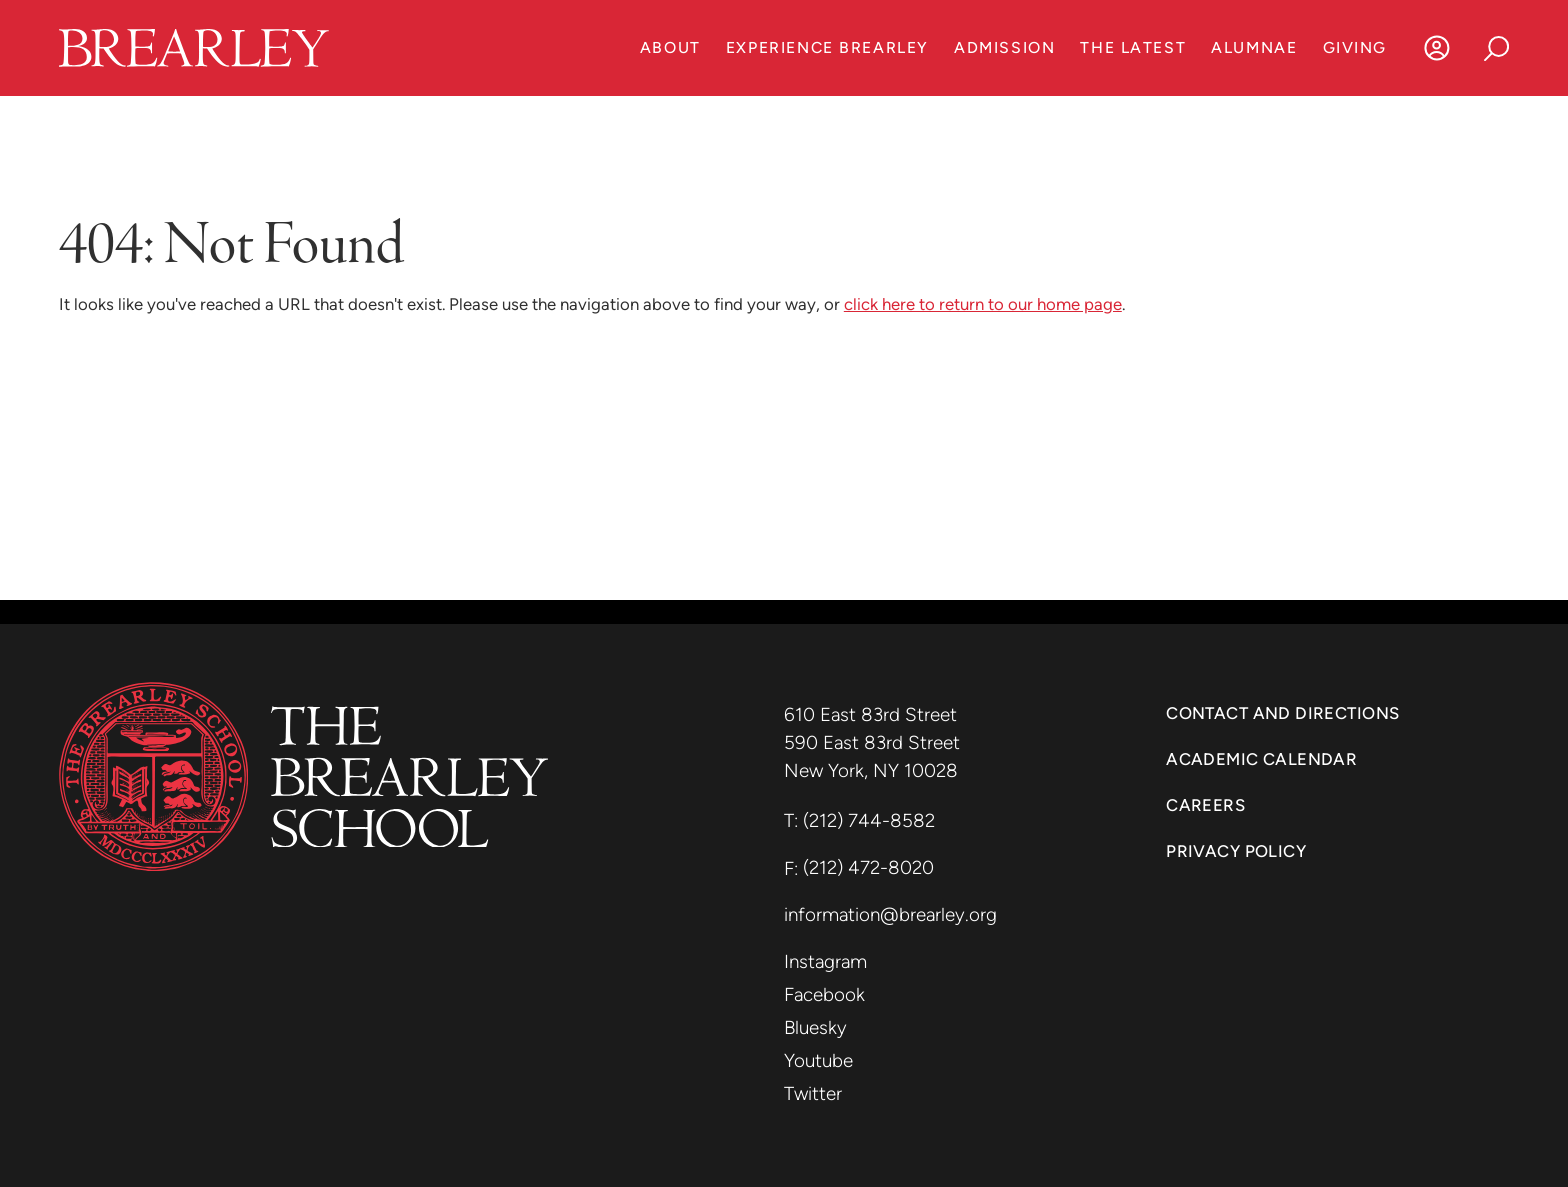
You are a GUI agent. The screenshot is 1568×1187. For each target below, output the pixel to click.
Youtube (818, 1060)
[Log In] (1437, 48)
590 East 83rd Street (874, 742)
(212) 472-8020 (868, 867)
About (670, 47)
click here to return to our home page (983, 304)
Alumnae (1254, 47)
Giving (1355, 47)
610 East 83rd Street (873, 714)
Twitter (813, 1093)
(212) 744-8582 (869, 820)
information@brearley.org (890, 914)
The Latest (1133, 47)
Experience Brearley (827, 47)
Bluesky (815, 1027)
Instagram (825, 961)
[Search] (1497, 48)
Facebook (824, 994)
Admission (1004, 47)
